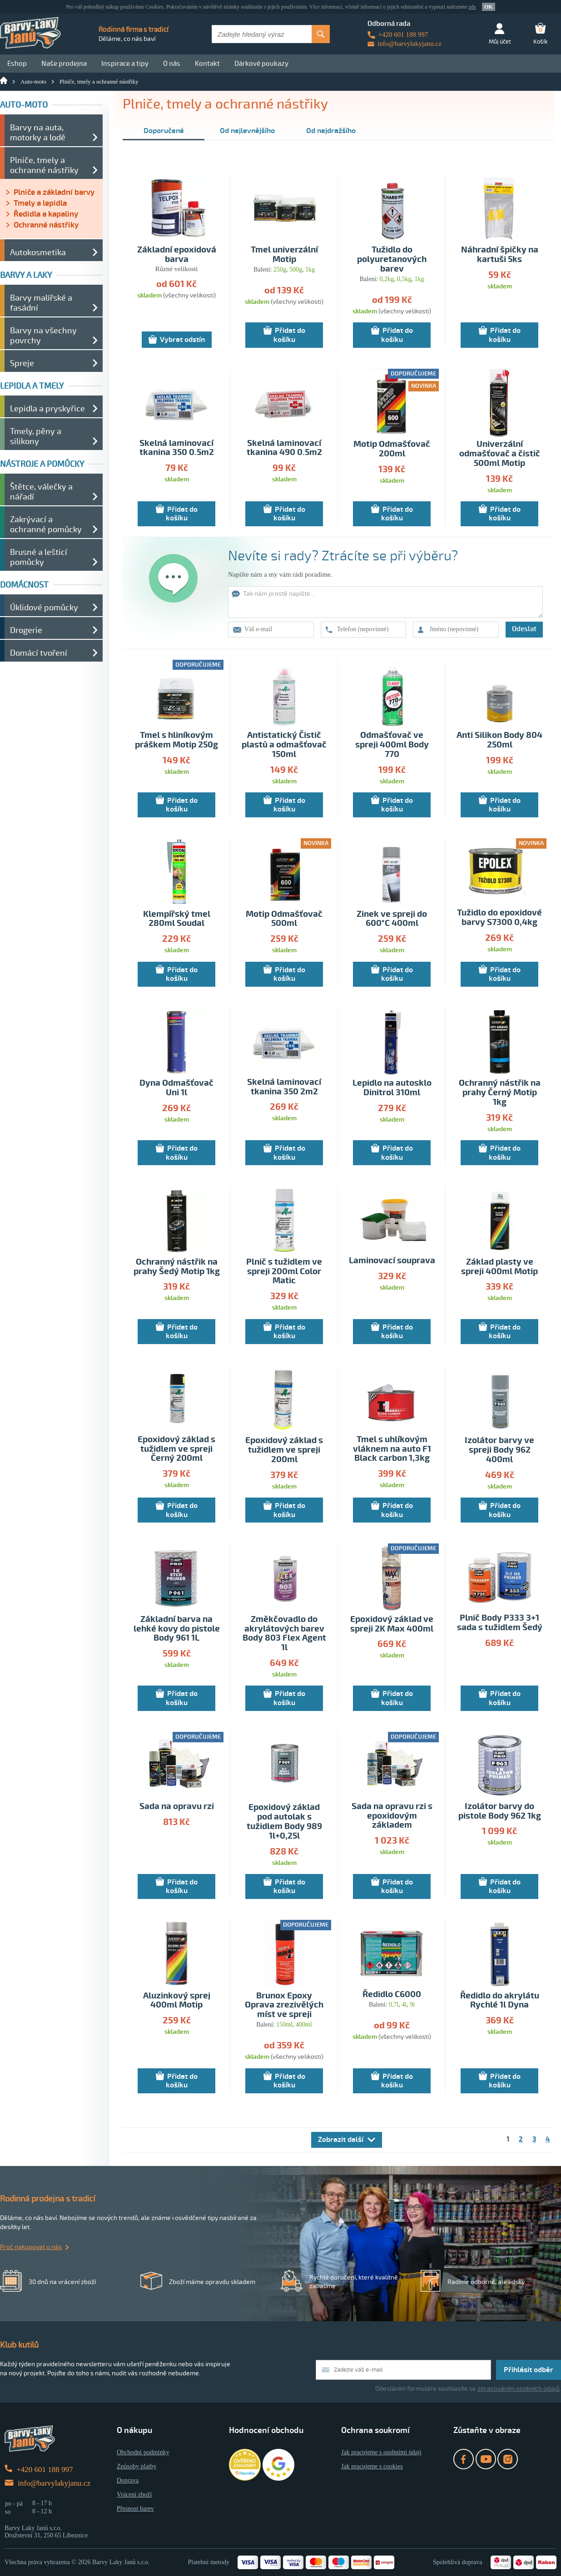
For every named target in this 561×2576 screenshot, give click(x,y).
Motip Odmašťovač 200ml (391, 449)
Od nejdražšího (331, 130)
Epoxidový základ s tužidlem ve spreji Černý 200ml (176, 1449)
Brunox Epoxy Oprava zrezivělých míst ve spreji (284, 2005)
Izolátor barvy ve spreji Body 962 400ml (499, 1450)
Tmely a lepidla (40, 203)
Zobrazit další (340, 2139)
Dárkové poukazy (261, 63)
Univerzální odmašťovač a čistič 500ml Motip (499, 454)
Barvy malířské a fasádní (41, 303)
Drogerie (26, 630)
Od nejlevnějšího (247, 130)
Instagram (507, 2459)
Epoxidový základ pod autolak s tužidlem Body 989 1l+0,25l (284, 1822)
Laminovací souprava (392, 1261)
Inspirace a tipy (125, 63)
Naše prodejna (64, 63)
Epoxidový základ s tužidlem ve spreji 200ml (284, 1450)
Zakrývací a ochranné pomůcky (46, 524)
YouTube (486, 2459)
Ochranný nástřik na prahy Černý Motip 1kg (500, 1092)
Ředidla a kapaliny (46, 214)
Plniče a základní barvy (54, 192)
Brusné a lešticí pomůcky (38, 557)
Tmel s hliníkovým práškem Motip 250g (176, 740)
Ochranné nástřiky (46, 225)
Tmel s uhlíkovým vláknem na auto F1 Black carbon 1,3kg (392, 1449)
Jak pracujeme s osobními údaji (381, 2452)
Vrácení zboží (134, 2494)
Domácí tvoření (38, 653)
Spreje (22, 363)
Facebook (463, 2459)
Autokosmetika (38, 252)
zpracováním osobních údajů (518, 2389)
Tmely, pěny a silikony (35, 436)
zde (472, 7)
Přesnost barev (135, 2508)
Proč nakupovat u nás (31, 2247)
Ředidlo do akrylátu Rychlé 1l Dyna (499, 2000)
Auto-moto (33, 81)
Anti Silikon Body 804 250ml (499, 740)
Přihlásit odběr (528, 2369)
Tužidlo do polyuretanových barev (392, 259)
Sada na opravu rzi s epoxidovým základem (392, 1816)
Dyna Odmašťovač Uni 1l (176, 1088)
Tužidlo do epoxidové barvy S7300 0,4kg (499, 917)
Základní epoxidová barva (176, 254)
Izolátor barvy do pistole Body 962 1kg (499, 1811)
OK (488, 7)
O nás (171, 63)
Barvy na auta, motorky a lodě (37, 133)
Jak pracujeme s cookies (372, 2466)
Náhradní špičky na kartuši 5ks (499, 254)
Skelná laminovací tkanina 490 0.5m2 (284, 448)
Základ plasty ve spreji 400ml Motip (499, 1266)
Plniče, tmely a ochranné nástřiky (99, 81)
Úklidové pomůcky (44, 608)
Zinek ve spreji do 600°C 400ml (392, 919)
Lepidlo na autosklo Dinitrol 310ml (392, 1088)
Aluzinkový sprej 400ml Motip (176, 2000)
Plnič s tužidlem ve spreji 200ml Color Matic (284, 1271)
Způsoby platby (137, 2466)
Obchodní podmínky (143, 2452)
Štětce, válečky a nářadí (41, 492)
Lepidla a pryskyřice (47, 409)
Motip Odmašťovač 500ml (284, 919)
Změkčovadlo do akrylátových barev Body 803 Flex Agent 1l (284, 1634)
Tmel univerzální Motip (284, 254)
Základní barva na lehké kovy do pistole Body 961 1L (177, 1629)
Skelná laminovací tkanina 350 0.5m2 (176, 448)
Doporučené (164, 130)
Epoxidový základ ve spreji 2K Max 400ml (391, 1624)
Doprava (128, 2480)
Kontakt (207, 63)
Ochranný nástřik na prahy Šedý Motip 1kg (177, 1266)
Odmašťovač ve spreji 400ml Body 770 (392, 745)
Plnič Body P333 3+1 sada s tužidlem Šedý (499, 1622)
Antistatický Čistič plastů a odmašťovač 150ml (284, 745)
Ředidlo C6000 (391, 1994)
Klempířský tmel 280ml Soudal (176, 919)
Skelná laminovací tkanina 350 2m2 (284, 1087)
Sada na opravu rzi (176, 1806)
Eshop (17, 63)
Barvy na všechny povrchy (43, 336)
